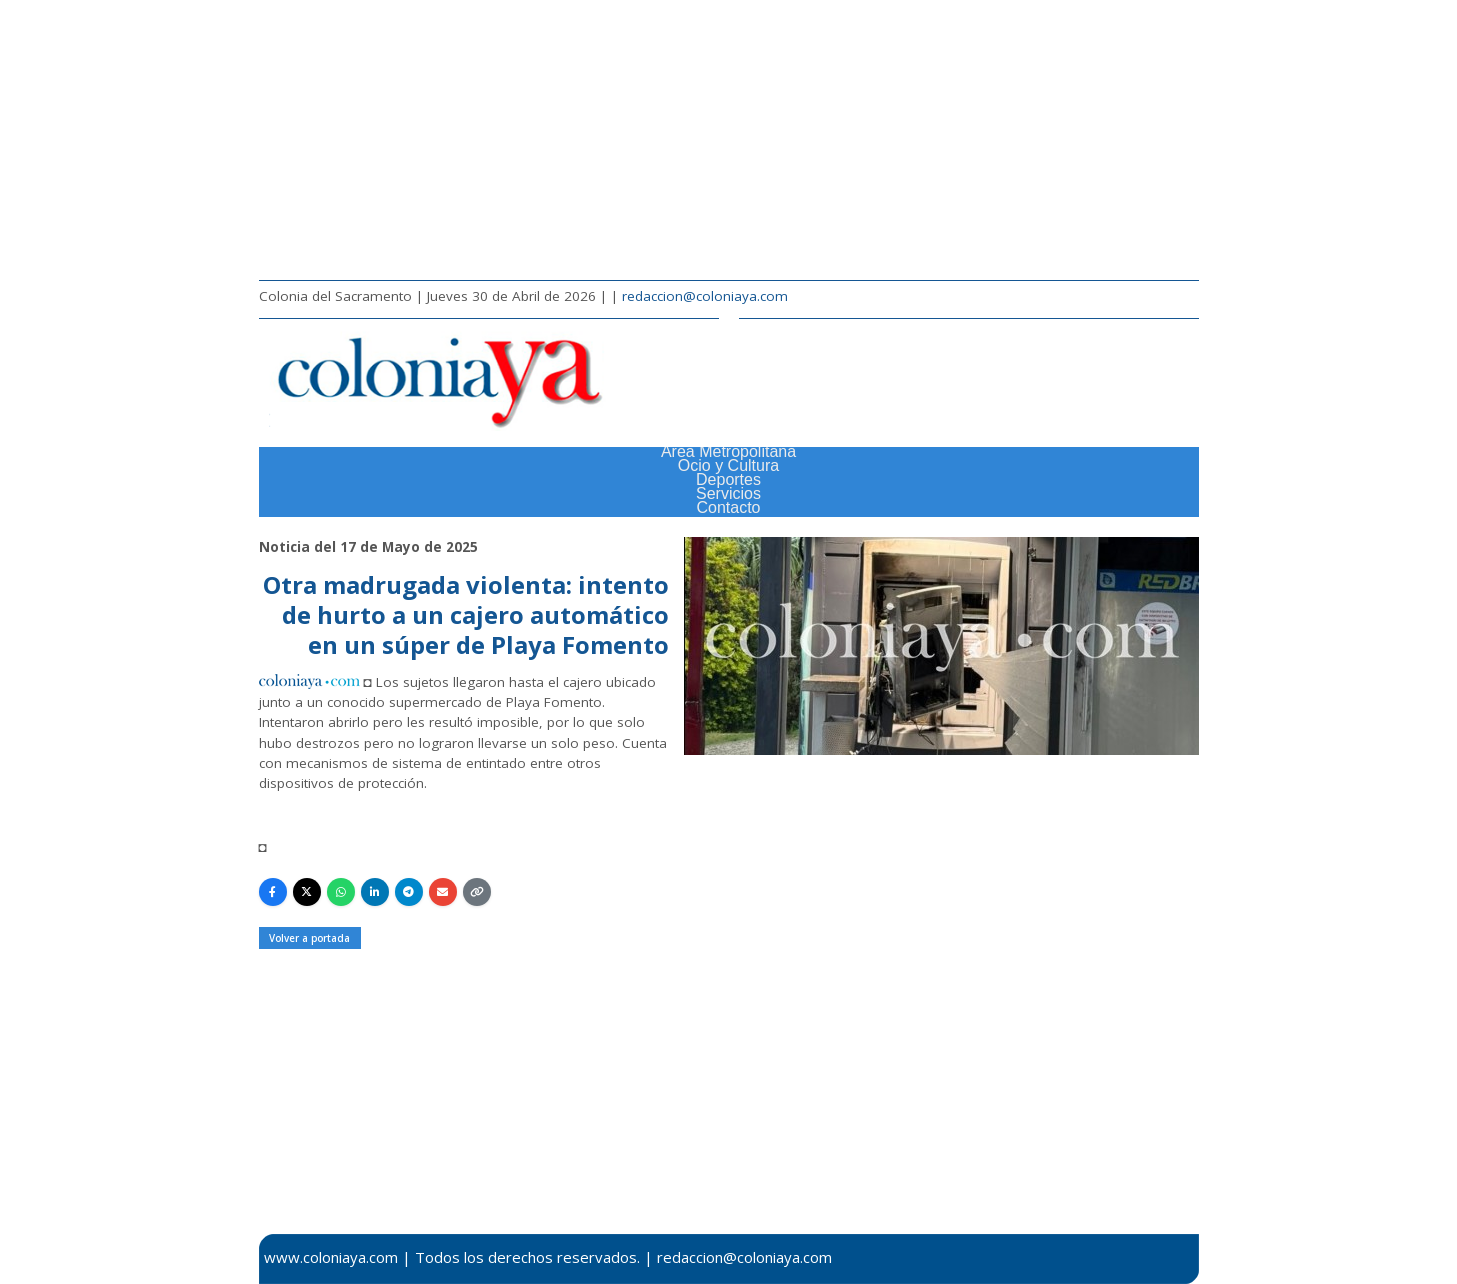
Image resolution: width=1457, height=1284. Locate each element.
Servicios (728, 493)
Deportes (728, 479)
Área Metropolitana (728, 451)
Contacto (728, 507)
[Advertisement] (729, 140)
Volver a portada (309, 938)
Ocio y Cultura (728, 465)
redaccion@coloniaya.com (705, 296)
